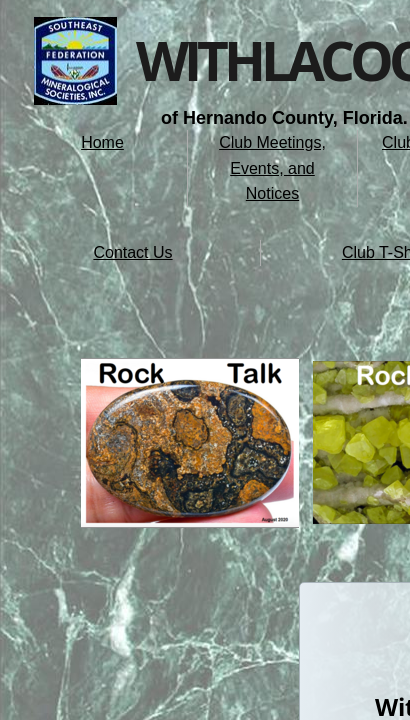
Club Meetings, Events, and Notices (272, 168)
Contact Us (132, 252)
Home (102, 142)
